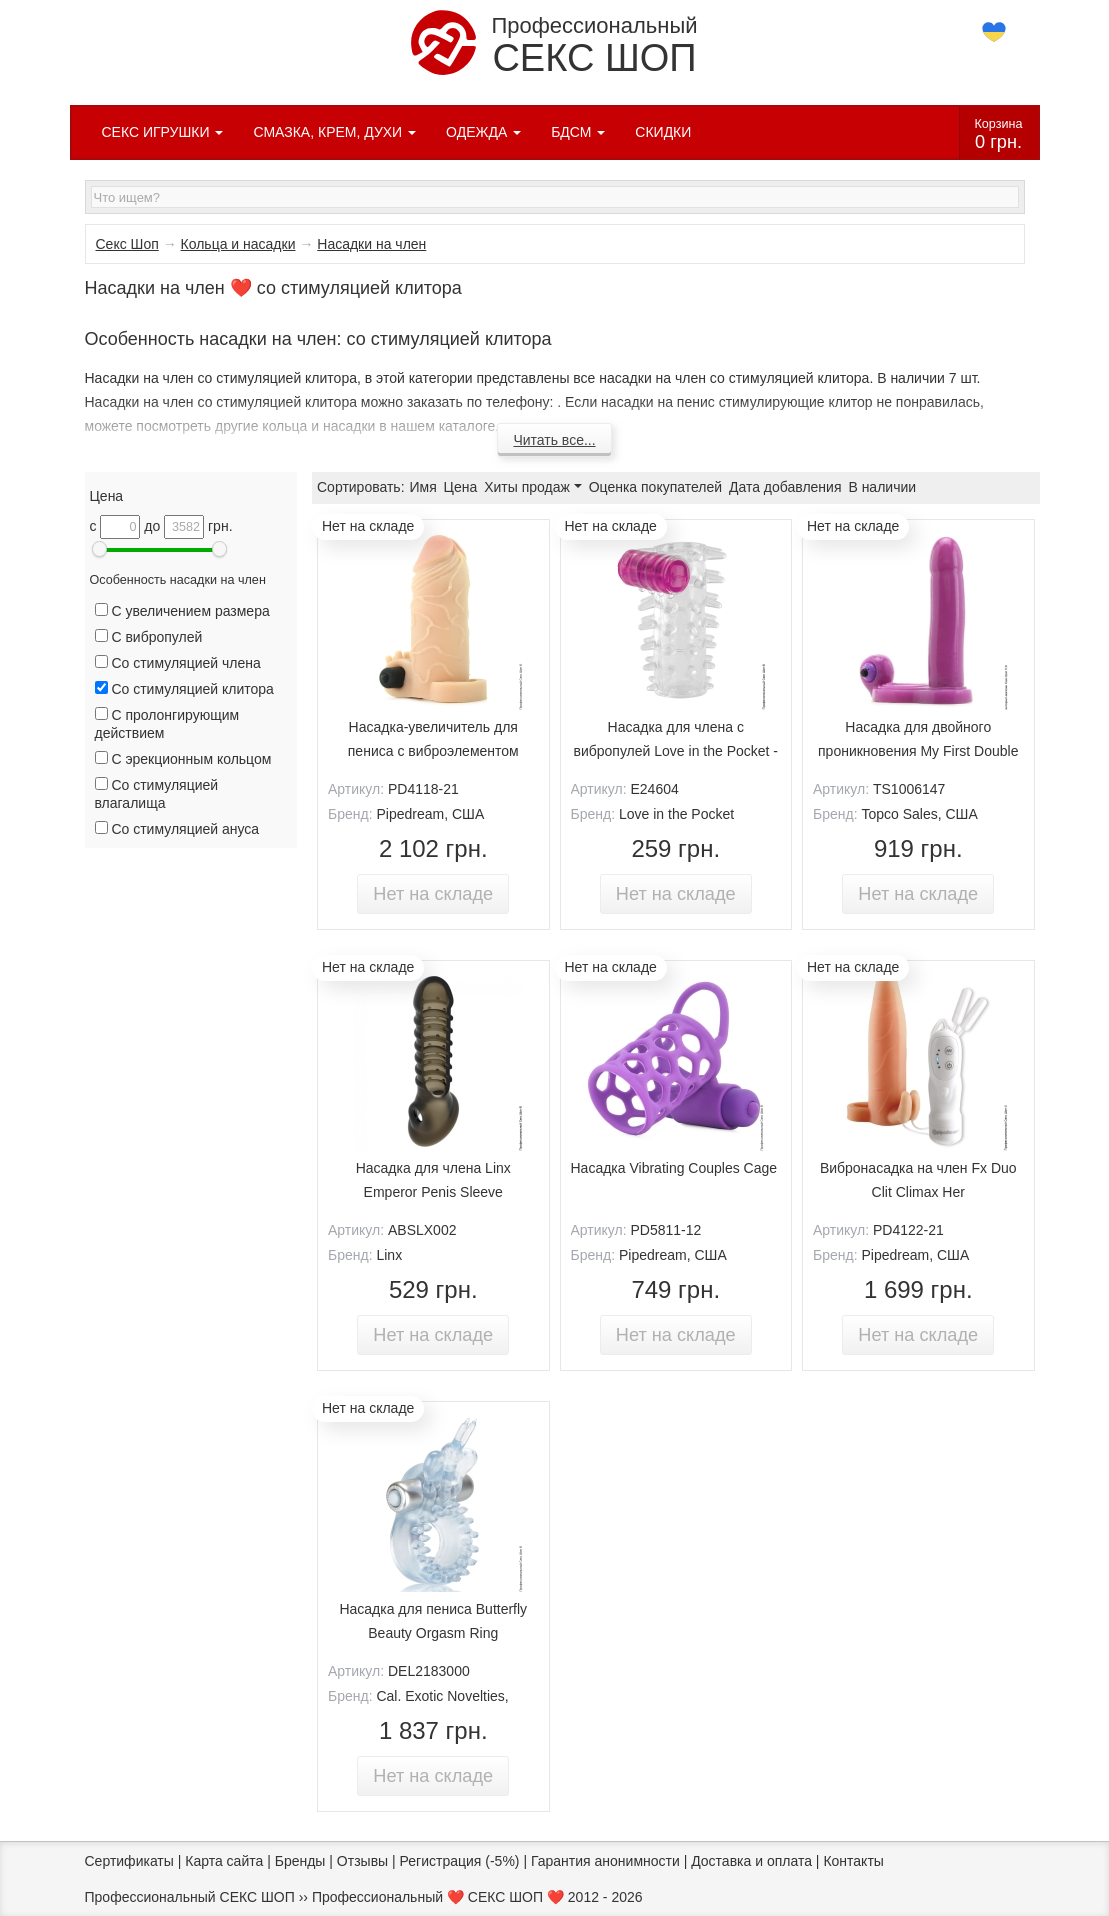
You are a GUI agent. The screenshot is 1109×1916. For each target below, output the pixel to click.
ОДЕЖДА (483, 132)
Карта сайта (224, 1861)
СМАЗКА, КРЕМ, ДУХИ (334, 132)
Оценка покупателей (655, 487)
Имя (422, 487)
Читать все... (554, 440)
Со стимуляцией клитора (184, 689)
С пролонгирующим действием (167, 724)
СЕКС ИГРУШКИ (163, 132)
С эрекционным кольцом (183, 759)
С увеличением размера (182, 611)
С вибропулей (149, 637)
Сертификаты (129, 1861)
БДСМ (578, 132)
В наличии (882, 487)
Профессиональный (554, 44)
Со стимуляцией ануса (177, 829)
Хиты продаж (533, 487)
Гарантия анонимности (605, 1861)
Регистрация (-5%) (460, 1861)
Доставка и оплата (751, 1861)
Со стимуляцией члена (178, 663)
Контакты (853, 1861)
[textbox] (555, 197)
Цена (461, 487)
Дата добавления (785, 487)
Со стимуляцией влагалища (157, 794)
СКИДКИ (663, 132)
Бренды (300, 1861)
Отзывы (362, 1861)
